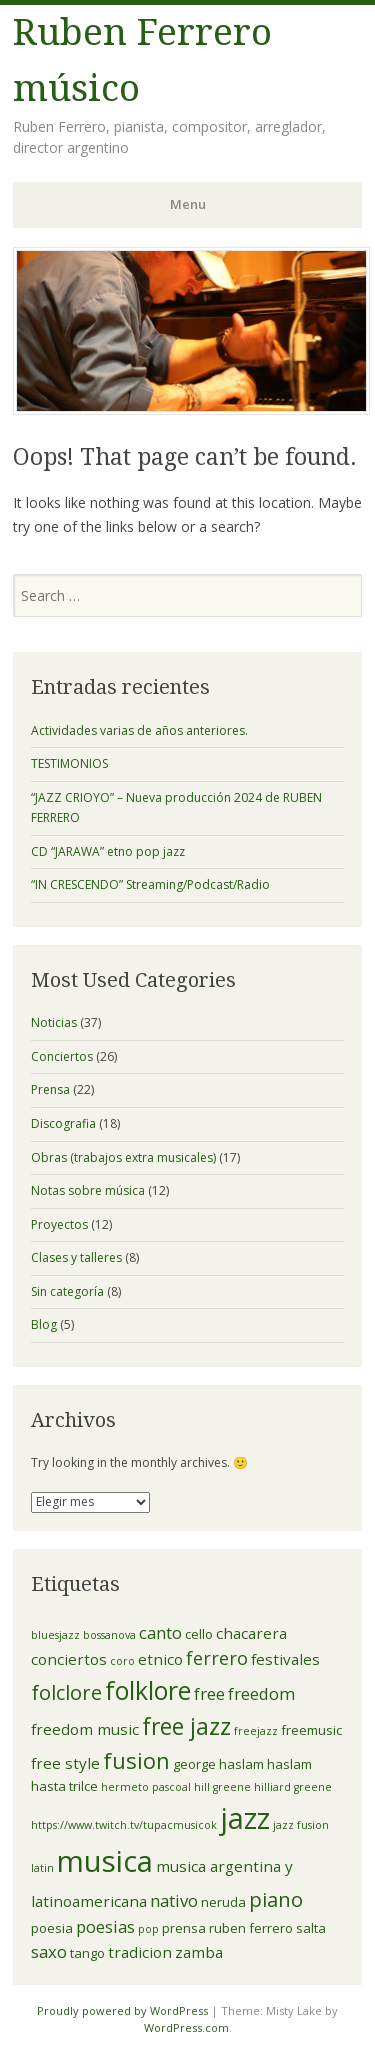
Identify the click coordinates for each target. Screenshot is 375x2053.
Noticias (54, 1022)
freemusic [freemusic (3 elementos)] (311, 1730)
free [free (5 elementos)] (209, 1693)
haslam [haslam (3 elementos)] (289, 1764)
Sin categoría (67, 1291)
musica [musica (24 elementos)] (105, 1861)
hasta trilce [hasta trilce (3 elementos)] (64, 1786)
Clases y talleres (76, 1257)
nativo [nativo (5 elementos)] (174, 1900)
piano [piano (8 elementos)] (276, 1899)
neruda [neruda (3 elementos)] (223, 1902)
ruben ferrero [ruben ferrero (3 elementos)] (251, 1928)
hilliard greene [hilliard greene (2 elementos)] (293, 1787)
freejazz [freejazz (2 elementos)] (256, 1731)
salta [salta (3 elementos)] (311, 1928)
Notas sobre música (88, 1190)
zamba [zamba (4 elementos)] (199, 1952)
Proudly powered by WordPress (122, 2010)
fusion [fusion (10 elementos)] (136, 1760)
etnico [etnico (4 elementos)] (160, 1659)
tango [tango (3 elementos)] (87, 1953)
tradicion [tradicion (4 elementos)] (140, 1952)
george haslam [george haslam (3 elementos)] (218, 1764)
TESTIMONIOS (69, 763)
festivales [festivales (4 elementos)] (285, 1659)
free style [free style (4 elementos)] (65, 1763)
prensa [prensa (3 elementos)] (184, 1928)
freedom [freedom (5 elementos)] (261, 1693)
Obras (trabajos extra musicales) (123, 1157)
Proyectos (59, 1224)
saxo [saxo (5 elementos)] (49, 1951)
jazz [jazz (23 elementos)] (245, 1817)
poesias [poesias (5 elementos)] (105, 1926)
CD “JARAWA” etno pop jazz (108, 851)
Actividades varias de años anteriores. (139, 730)
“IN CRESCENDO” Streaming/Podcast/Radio (150, 884)
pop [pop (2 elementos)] (148, 1929)
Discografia (63, 1123)
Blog (44, 1324)
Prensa (50, 1089)
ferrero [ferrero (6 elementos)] (217, 1658)
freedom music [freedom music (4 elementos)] (85, 1729)
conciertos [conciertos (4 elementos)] (69, 1659)
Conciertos (62, 1056)
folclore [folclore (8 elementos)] (66, 1692)
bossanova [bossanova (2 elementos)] (109, 1635)
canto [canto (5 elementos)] (160, 1632)
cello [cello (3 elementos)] (199, 1634)
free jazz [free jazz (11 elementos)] (186, 1726)
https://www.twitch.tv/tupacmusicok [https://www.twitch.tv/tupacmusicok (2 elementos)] (124, 1825)
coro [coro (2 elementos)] (122, 1661)
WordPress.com (186, 2027)
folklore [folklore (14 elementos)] (148, 1690)
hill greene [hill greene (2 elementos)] (222, 1787)
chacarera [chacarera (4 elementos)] (251, 1633)
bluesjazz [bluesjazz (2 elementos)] (55, 1635)
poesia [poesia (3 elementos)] (52, 1928)
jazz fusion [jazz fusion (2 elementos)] (301, 1825)
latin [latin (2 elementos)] (42, 1868)
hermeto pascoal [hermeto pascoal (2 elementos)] (146, 1787)
